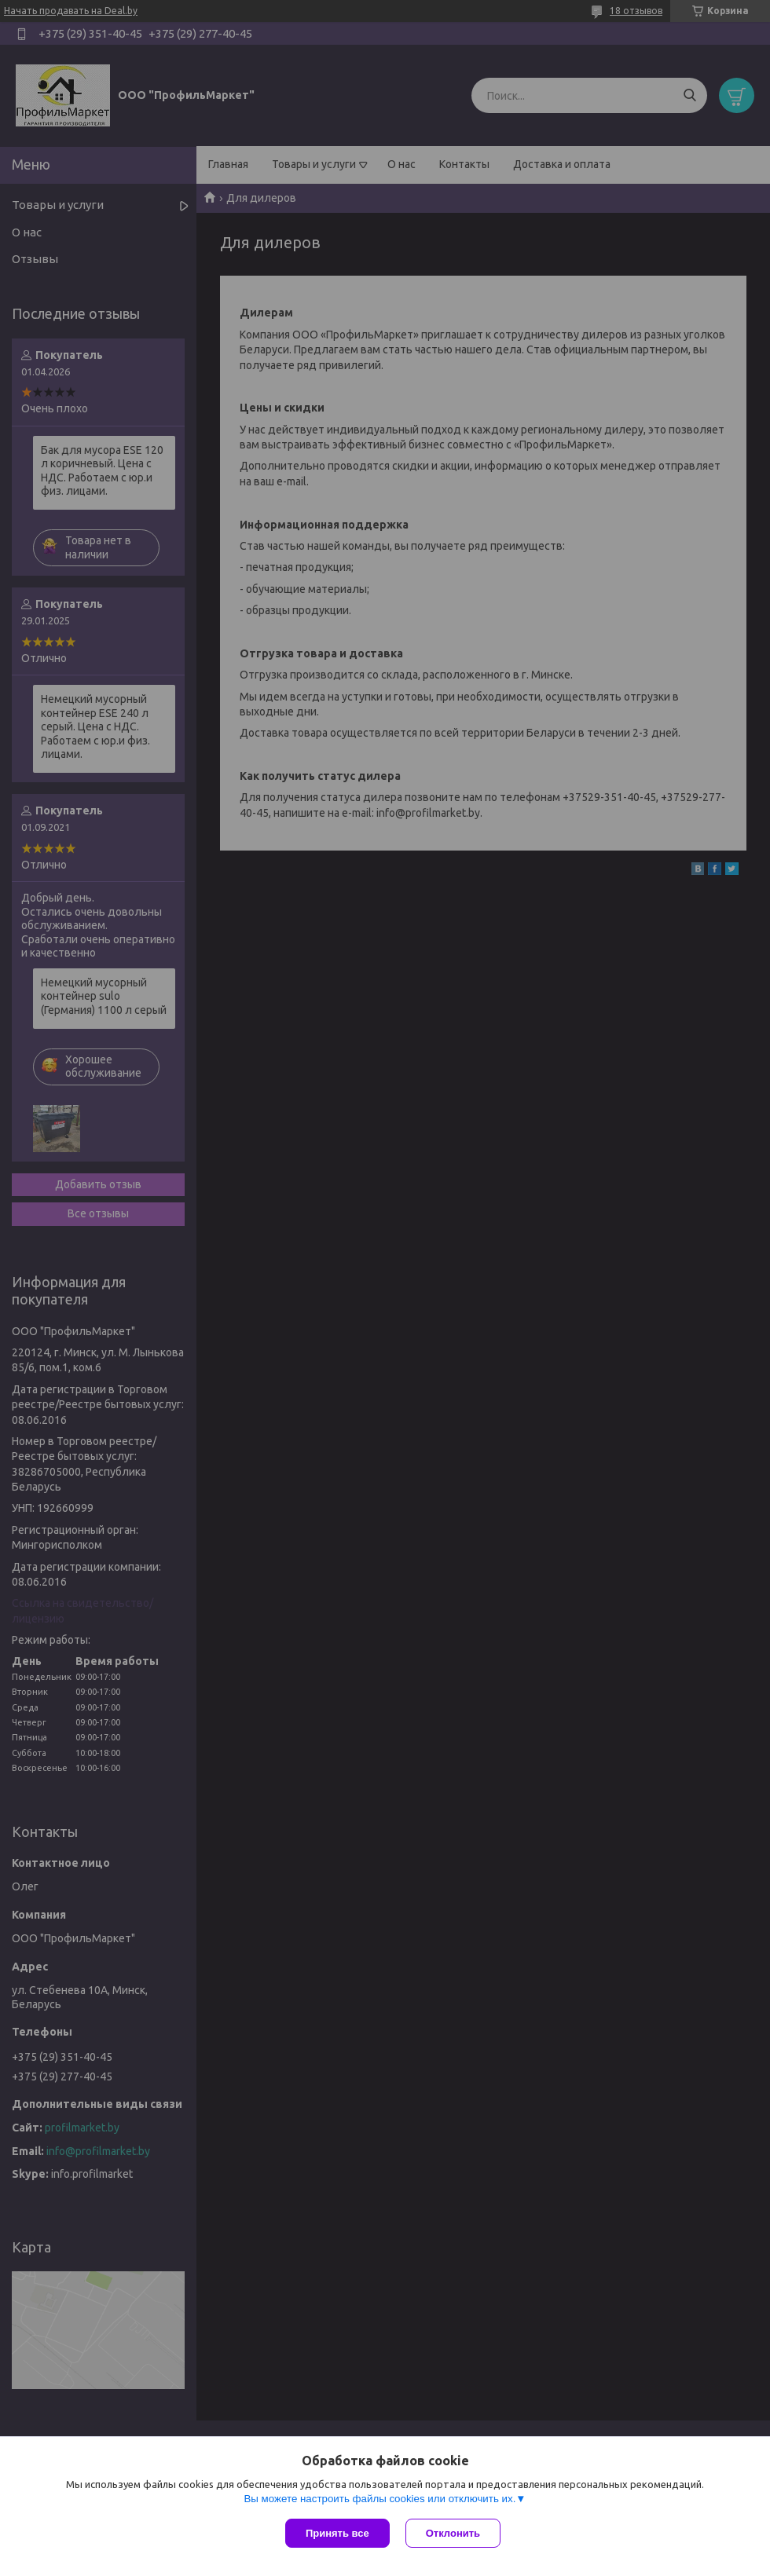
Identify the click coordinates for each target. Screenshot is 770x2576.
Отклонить (453, 2533)
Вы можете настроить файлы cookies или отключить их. (379, 2499)
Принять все (337, 2533)
